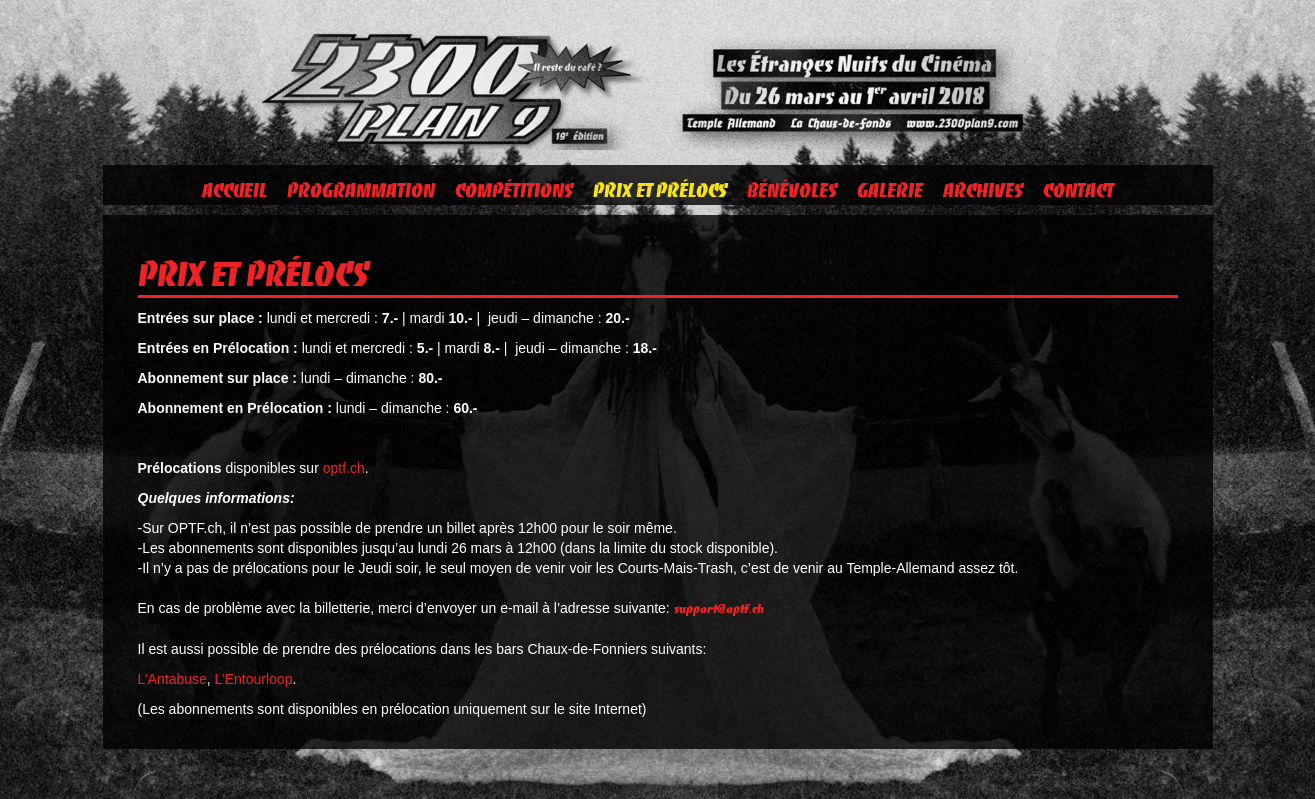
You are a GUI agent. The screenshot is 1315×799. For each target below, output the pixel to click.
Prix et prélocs (660, 190)
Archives (983, 190)
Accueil (234, 190)
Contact (1078, 190)
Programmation (361, 190)
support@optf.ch (719, 608)
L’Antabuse (172, 679)
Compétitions (514, 190)
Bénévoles (792, 190)
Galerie (890, 190)
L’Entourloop (254, 679)
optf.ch (344, 468)
